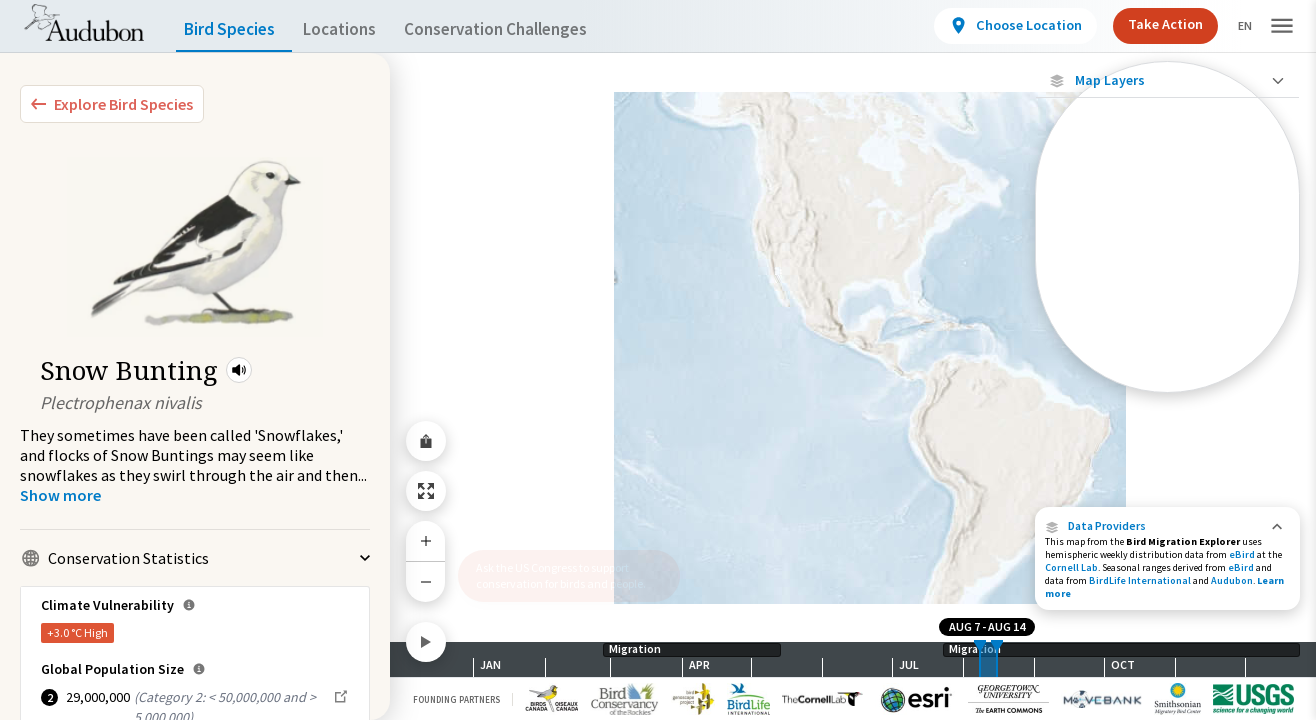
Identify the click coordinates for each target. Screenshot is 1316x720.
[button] (239, 370)
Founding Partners (456, 699)
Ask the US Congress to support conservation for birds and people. (561, 575)
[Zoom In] (426, 541)
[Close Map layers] (1167, 80)
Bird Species (234, 29)
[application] (658, 360)
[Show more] (60, 495)
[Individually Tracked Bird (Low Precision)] (1167, 254)
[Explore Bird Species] (112, 104)
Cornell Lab (1071, 567)
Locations (357, 29)
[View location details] (998, 26)
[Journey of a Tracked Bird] (1167, 333)
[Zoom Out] (426, 581)
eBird (1242, 554)
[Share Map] (426, 441)
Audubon (1232, 580)
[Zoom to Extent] (426, 491)
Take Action (1148, 24)
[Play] (426, 642)
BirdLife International (1140, 580)
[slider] (980, 659)
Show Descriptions (1167, 397)
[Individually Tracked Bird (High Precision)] (1167, 202)
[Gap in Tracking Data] (1167, 298)
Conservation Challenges (527, 29)
